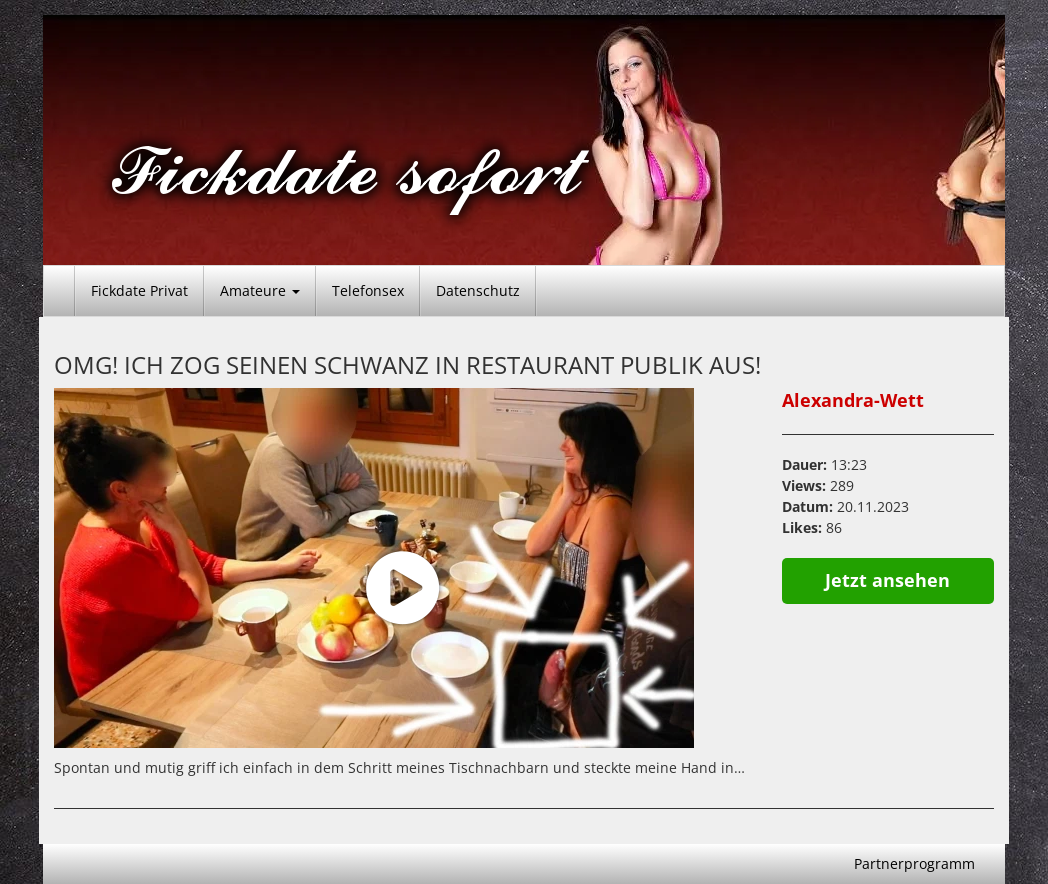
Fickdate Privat (139, 290)
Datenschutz (478, 290)
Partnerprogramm (914, 863)
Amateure (260, 290)
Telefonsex (368, 290)
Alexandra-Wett (853, 400)
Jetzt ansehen (887, 580)
